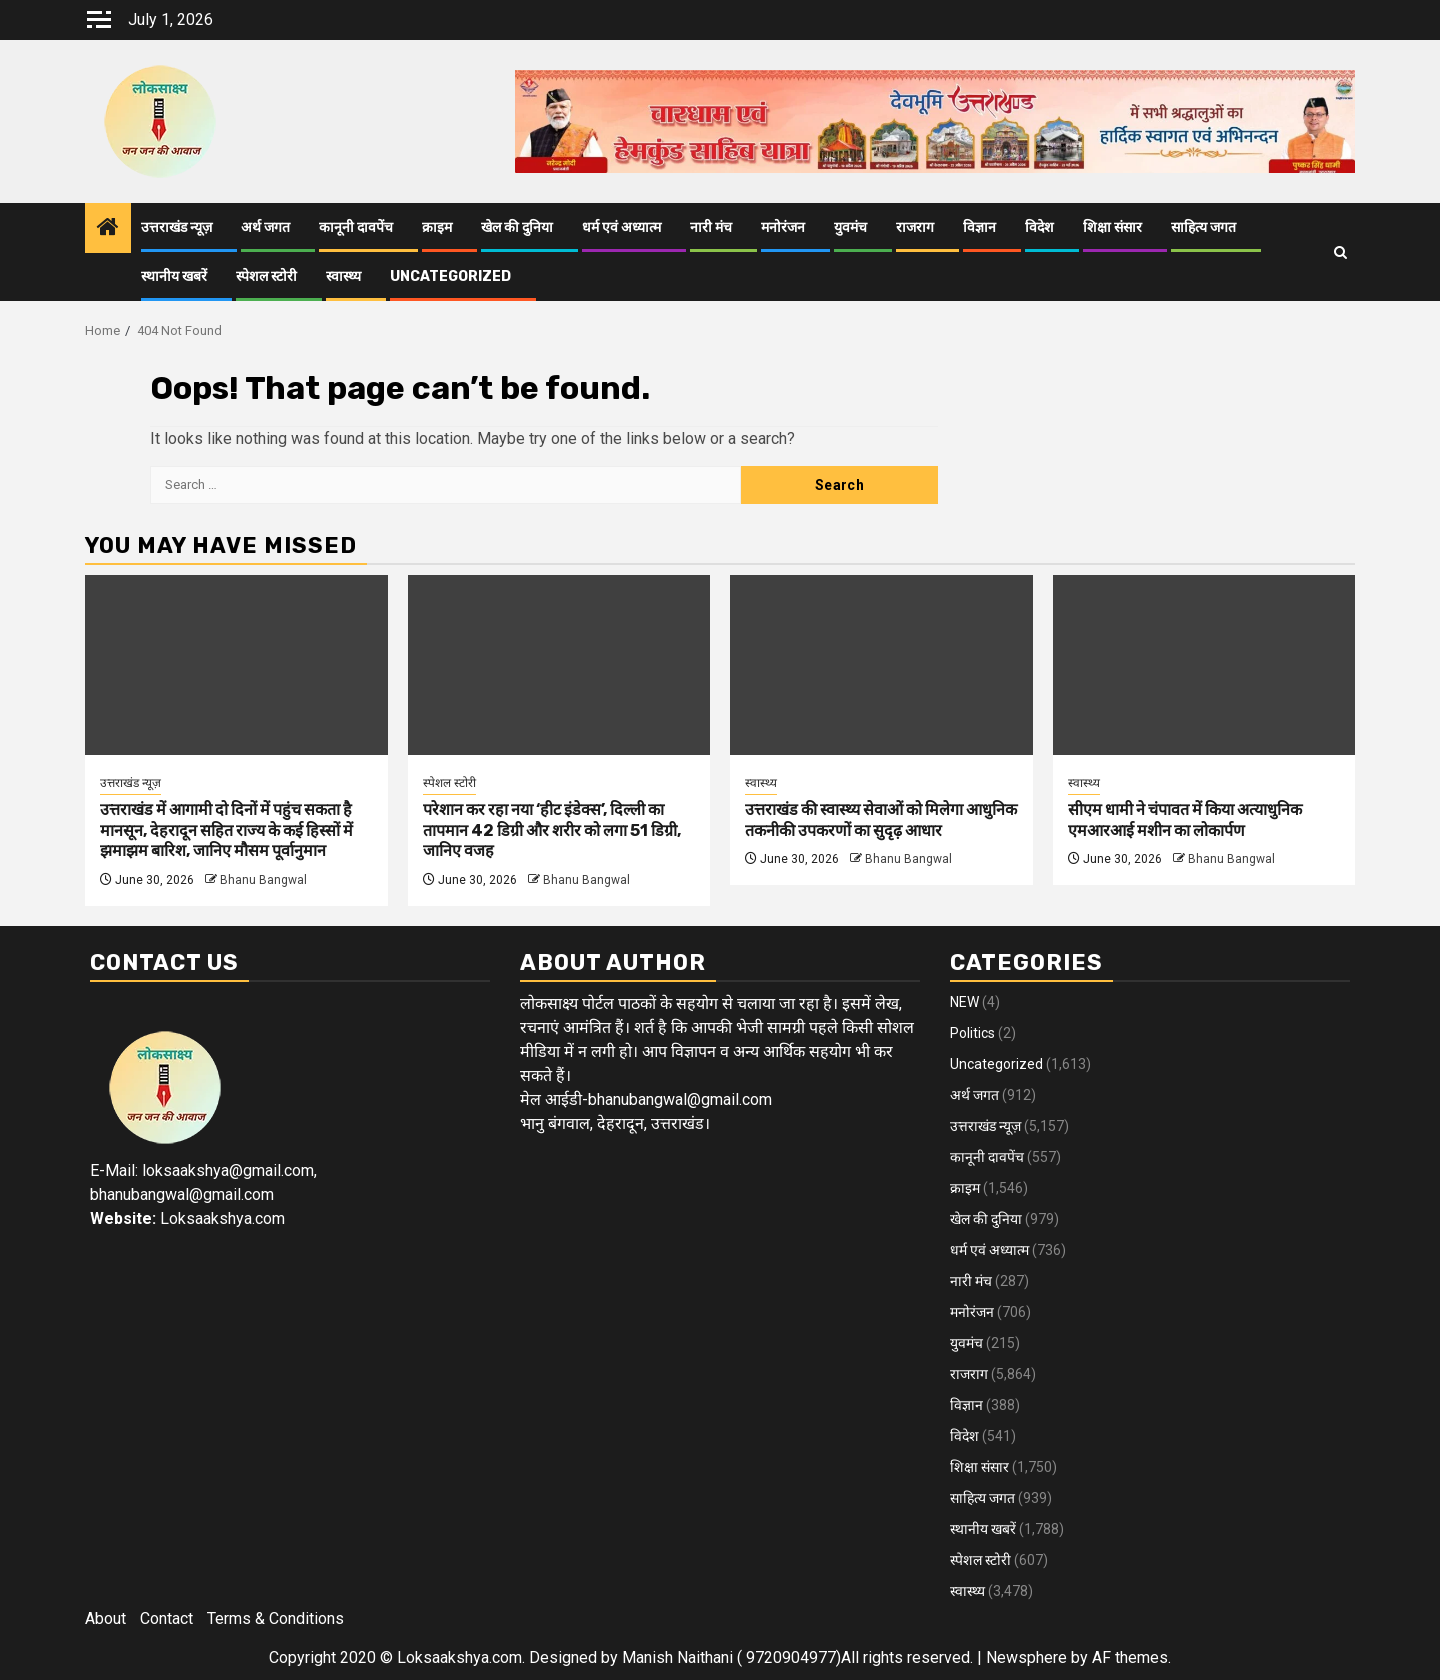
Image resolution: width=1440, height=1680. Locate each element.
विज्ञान (979, 227)
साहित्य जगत (1203, 227)
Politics (972, 1033)
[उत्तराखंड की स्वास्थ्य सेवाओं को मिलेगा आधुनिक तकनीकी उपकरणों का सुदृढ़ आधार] (881, 665)
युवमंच (850, 227)
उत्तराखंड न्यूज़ (176, 227)
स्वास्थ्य (343, 276)
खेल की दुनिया (517, 227)
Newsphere (1026, 1657)
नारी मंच (711, 227)
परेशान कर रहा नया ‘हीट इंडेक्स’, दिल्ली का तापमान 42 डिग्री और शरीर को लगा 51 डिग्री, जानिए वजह (552, 830)
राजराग (915, 227)
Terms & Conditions (275, 1618)
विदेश (1039, 227)
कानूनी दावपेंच (356, 227)
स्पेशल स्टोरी (266, 276)
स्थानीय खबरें (174, 276)
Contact (166, 1618)
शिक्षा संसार (1112, 227)
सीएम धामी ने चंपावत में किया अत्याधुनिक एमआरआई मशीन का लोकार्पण (1185, 820)
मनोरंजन (783, 227)
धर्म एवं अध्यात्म (621, 227)
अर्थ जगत (265, 227)
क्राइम (437, 227)
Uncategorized (450, 276)
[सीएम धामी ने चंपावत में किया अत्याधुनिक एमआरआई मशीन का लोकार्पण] (1204, 665)
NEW (964, 1002)
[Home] (108, 229)
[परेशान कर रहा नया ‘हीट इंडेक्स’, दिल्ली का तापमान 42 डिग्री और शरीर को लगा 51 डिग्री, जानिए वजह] (559, 665)
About (105, 1618)
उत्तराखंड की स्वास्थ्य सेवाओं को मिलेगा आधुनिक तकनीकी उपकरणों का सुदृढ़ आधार (881, 820)
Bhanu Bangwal (263, 880)
